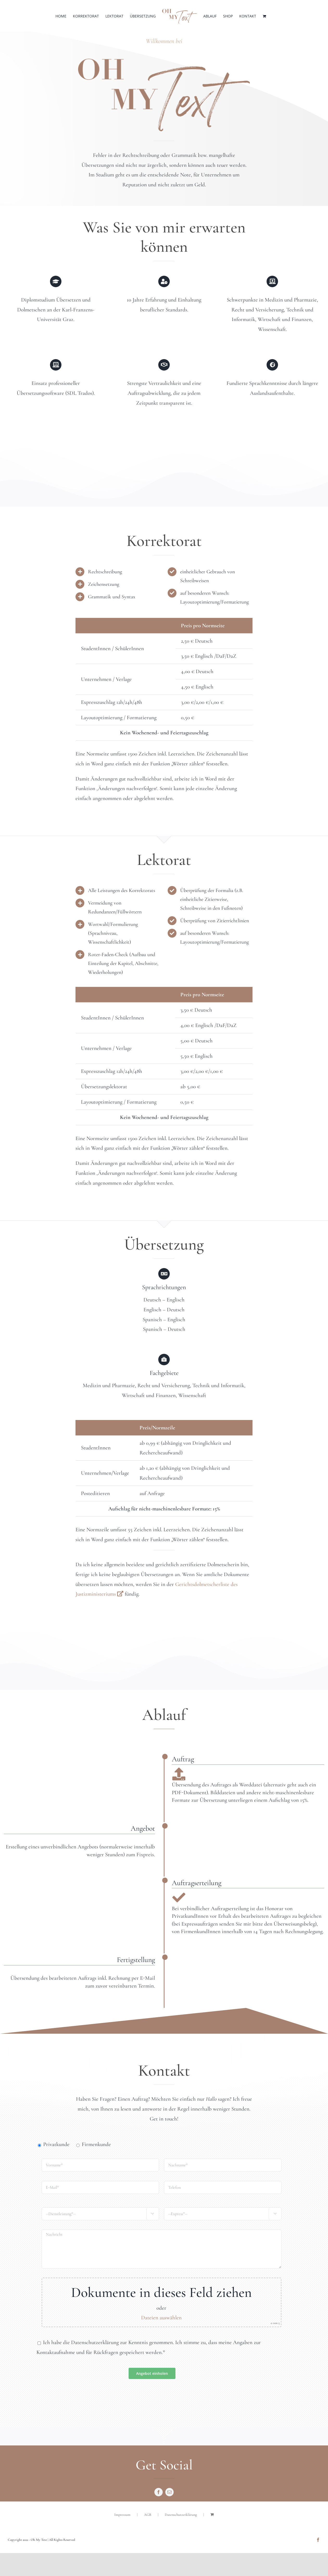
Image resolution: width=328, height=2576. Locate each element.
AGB (147, 2514)
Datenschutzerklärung (181, 2514)
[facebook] (158, 2492)
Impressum (122, 2514)
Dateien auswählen (161, 2317)
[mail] (169, 2492)
